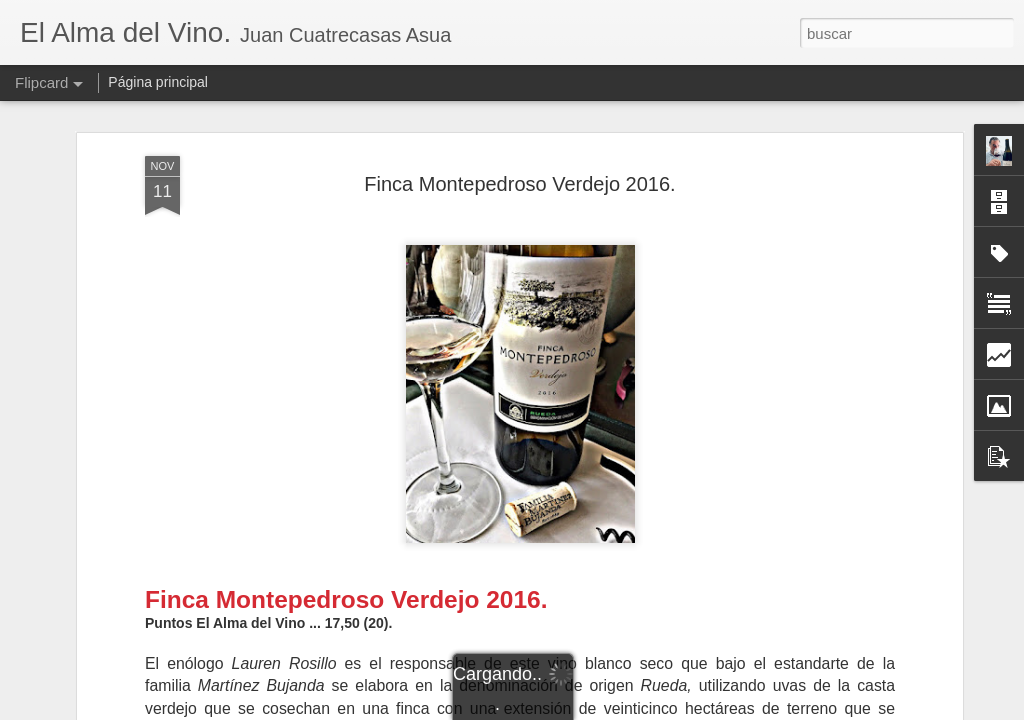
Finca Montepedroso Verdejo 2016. (519, 184)
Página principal (158, 82)
